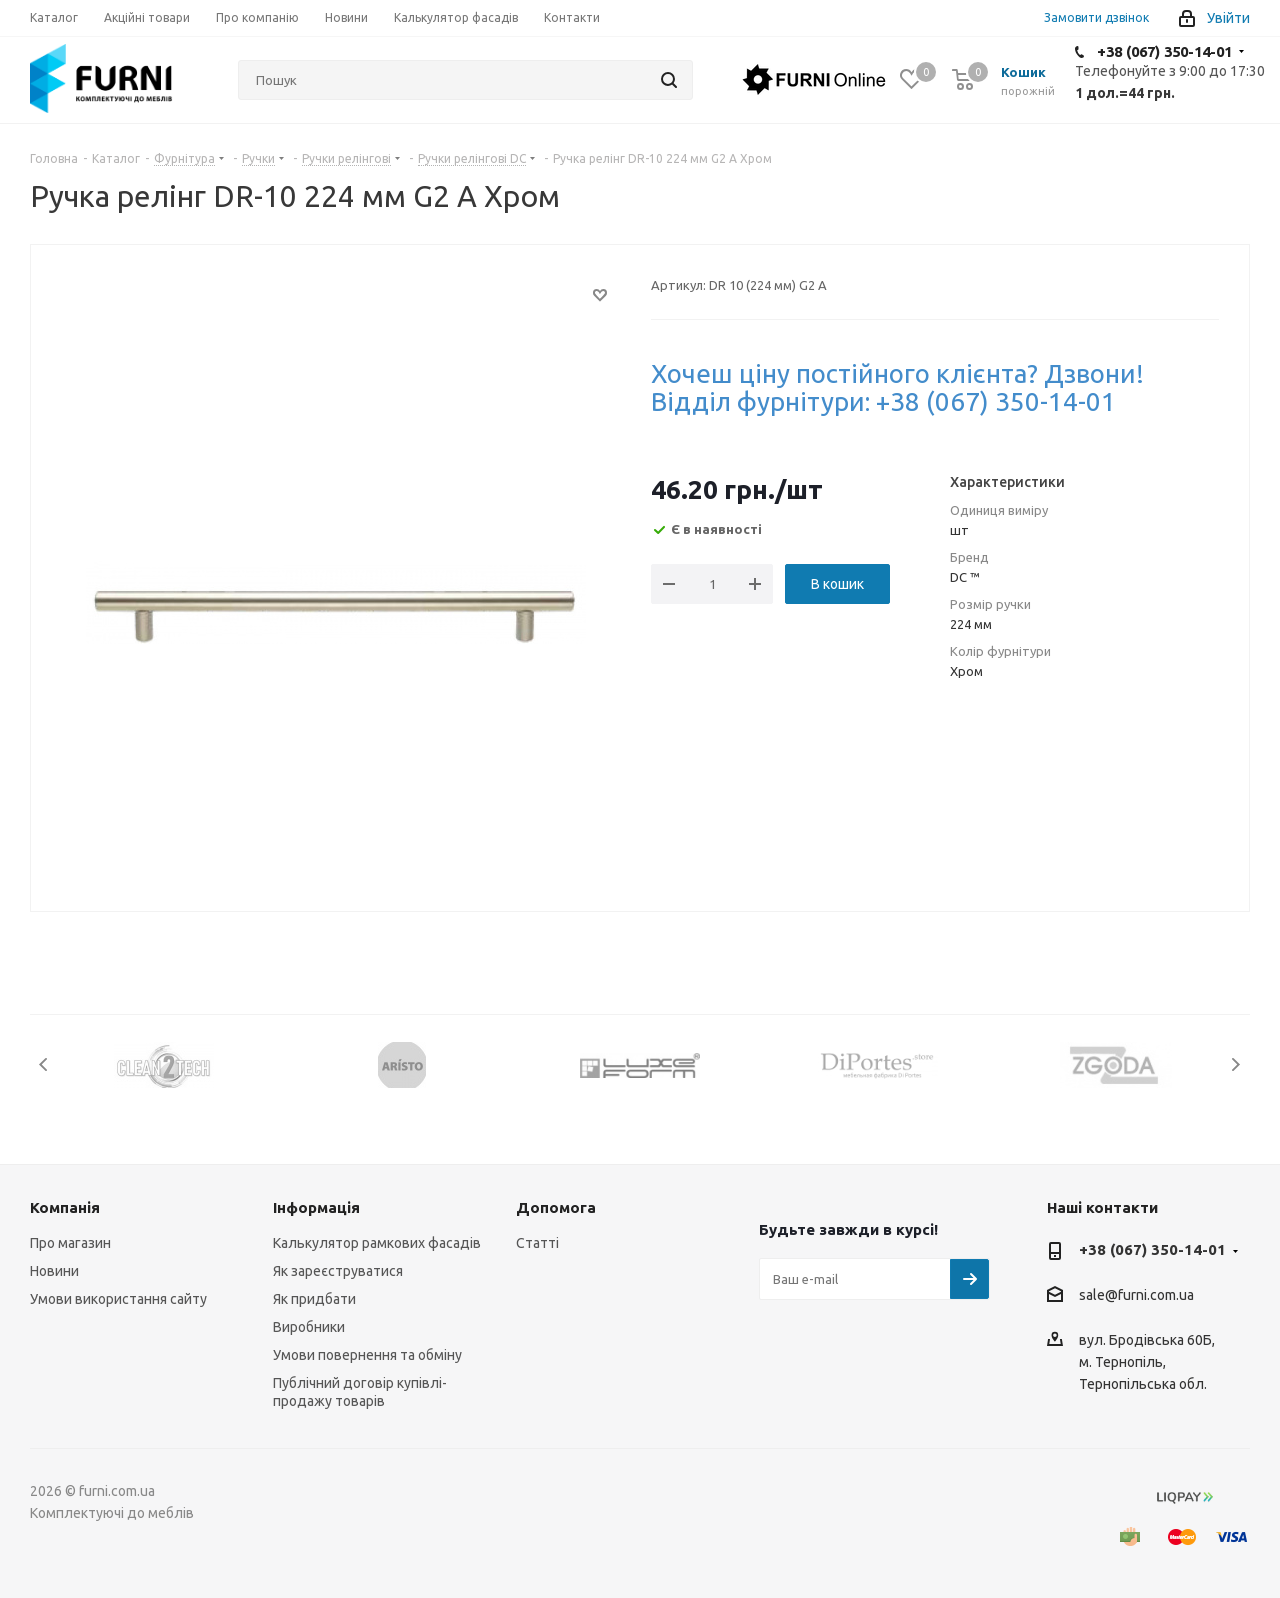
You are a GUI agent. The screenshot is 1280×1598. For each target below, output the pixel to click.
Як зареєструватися (338, 1271)
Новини (54, 1271)
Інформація (316, 1207)
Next (1235, 1064)
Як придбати (314, 1299)
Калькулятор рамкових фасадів (377, 1243)
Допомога (556, 1207)
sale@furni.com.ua (1136, 1296)
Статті (537, 1243)
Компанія (65, 1207)
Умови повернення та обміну (367, 1355)
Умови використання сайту (118, 1299)
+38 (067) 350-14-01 (1164, 51)
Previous (44, 1064)
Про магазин (70, 1243)
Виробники (309, 1327)
